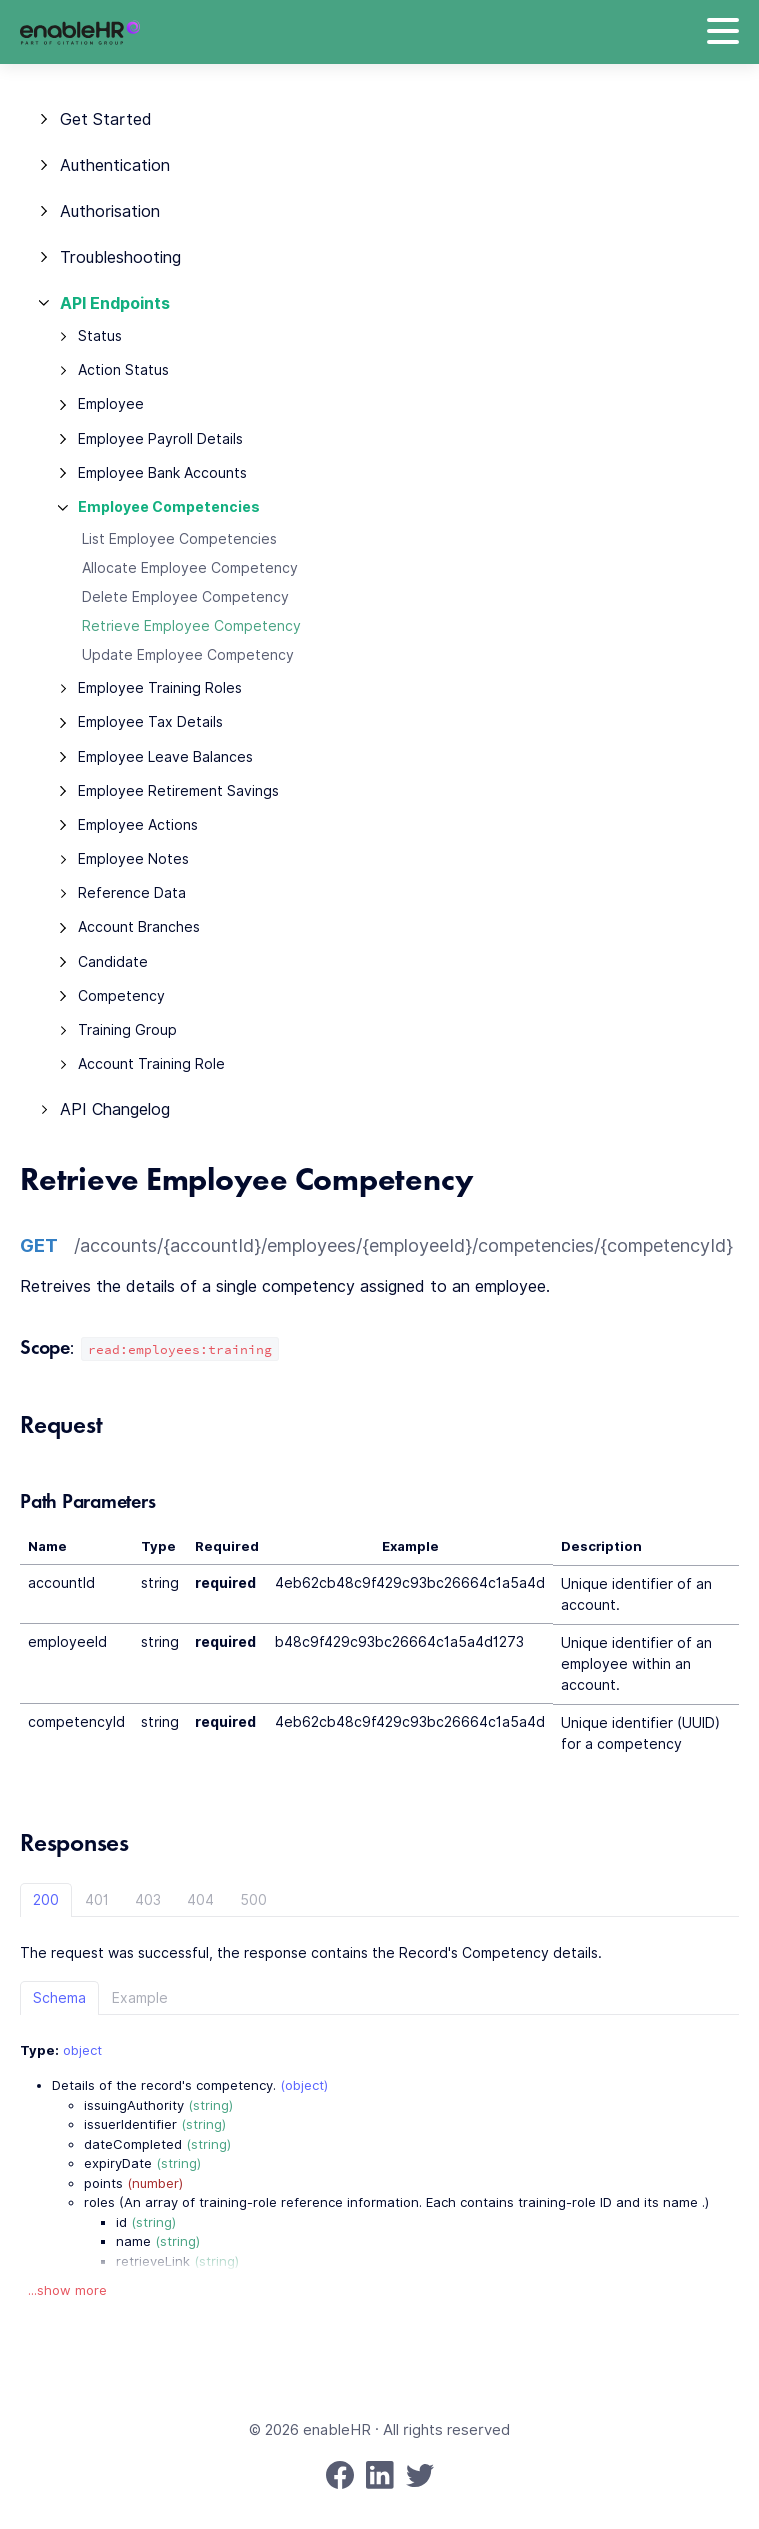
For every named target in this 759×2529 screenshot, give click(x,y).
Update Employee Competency (188, 655)
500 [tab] (253, 1900)
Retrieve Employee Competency (191, 626)
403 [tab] (148, 1900)
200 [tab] (46, 1900)
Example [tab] (140, 1998)
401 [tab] (97, 1900)
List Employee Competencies (179, 539)
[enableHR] (80, 32)
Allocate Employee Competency (190, 568)
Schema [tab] (59, 1998)
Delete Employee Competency (185, 597)
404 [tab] (200, 1900)
